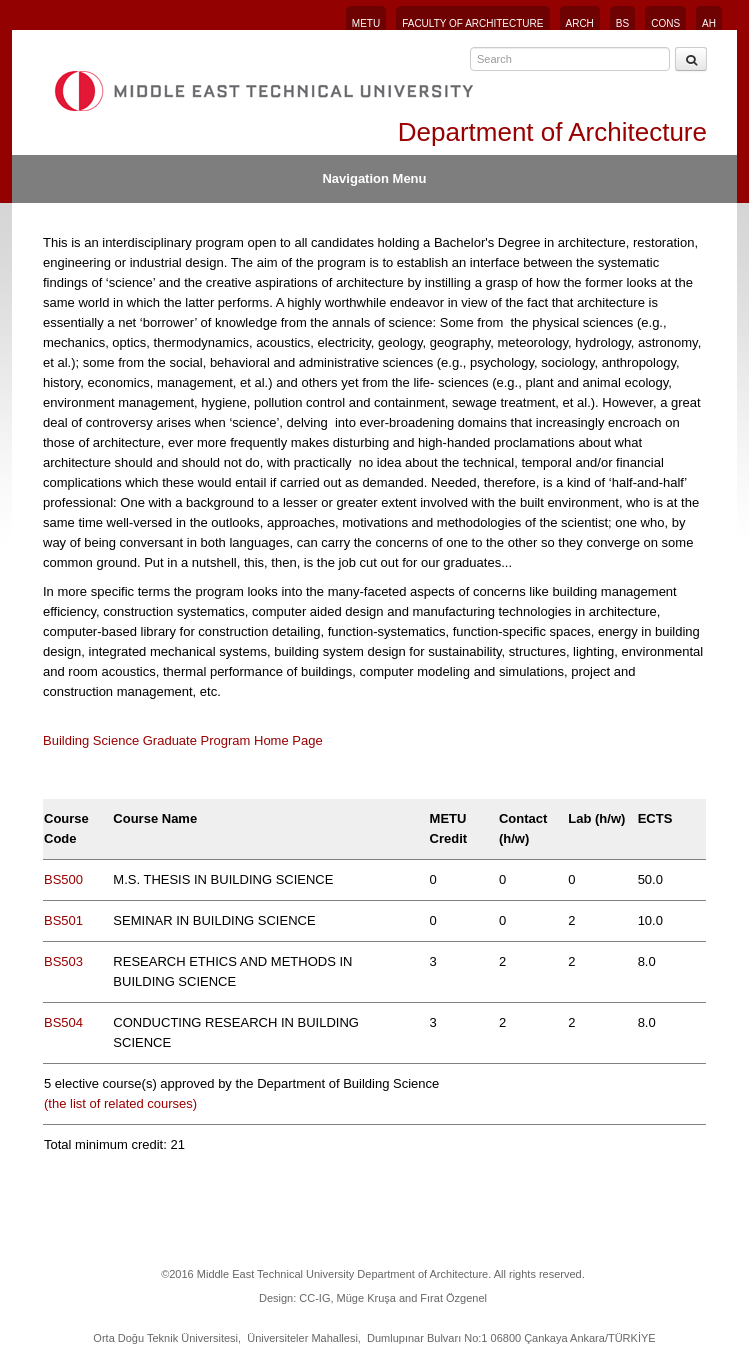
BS (622, 23)
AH (709, 23)
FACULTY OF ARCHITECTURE (472, 23)
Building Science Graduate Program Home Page (183, 740)
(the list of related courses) (122, 1103)
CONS (665, 23)
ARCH (580, 23)
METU (366, 23)
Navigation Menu (374, 178)
